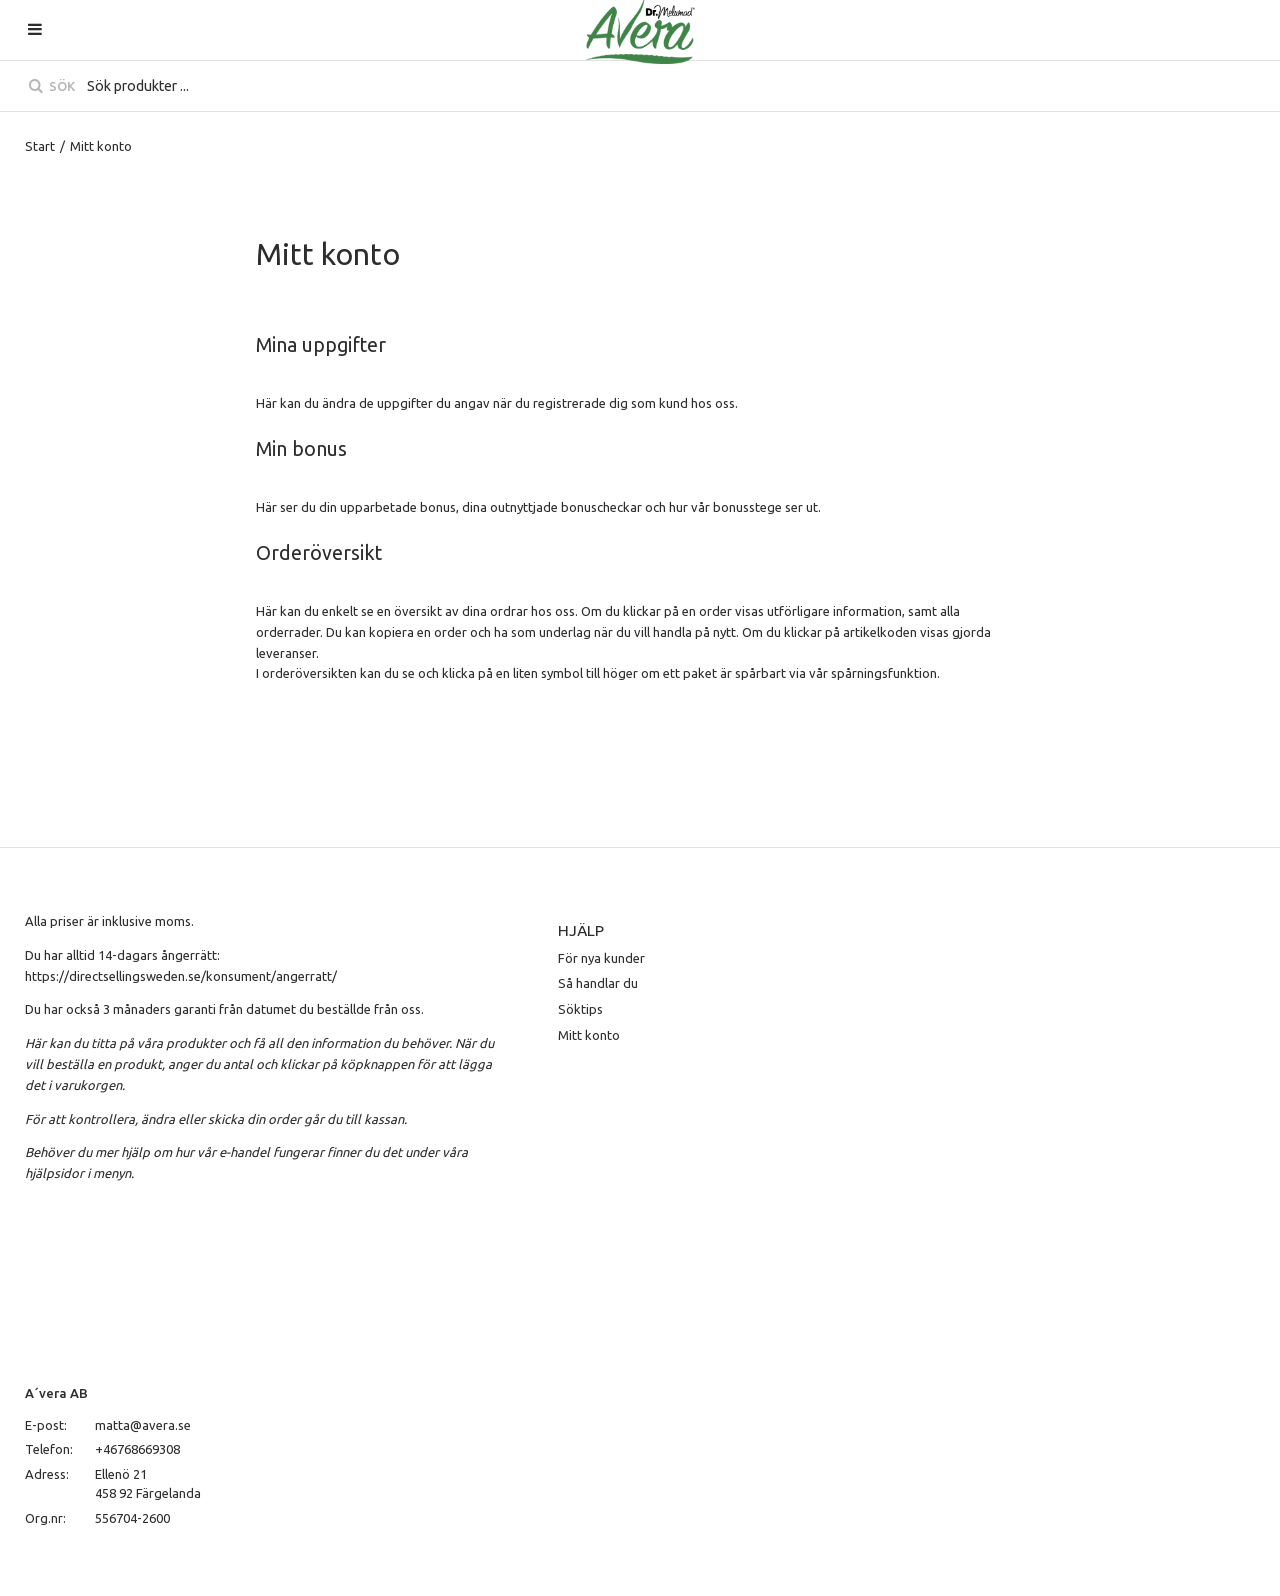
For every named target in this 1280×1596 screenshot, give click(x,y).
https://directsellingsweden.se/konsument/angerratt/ (181, 976)
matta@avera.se (143, 1425)
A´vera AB (56, 1393)
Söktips (580, 1009)
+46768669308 (137, 1449)
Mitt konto (589, 1035)
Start (40, 146)
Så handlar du (598, 983)
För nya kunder (601, 958)
